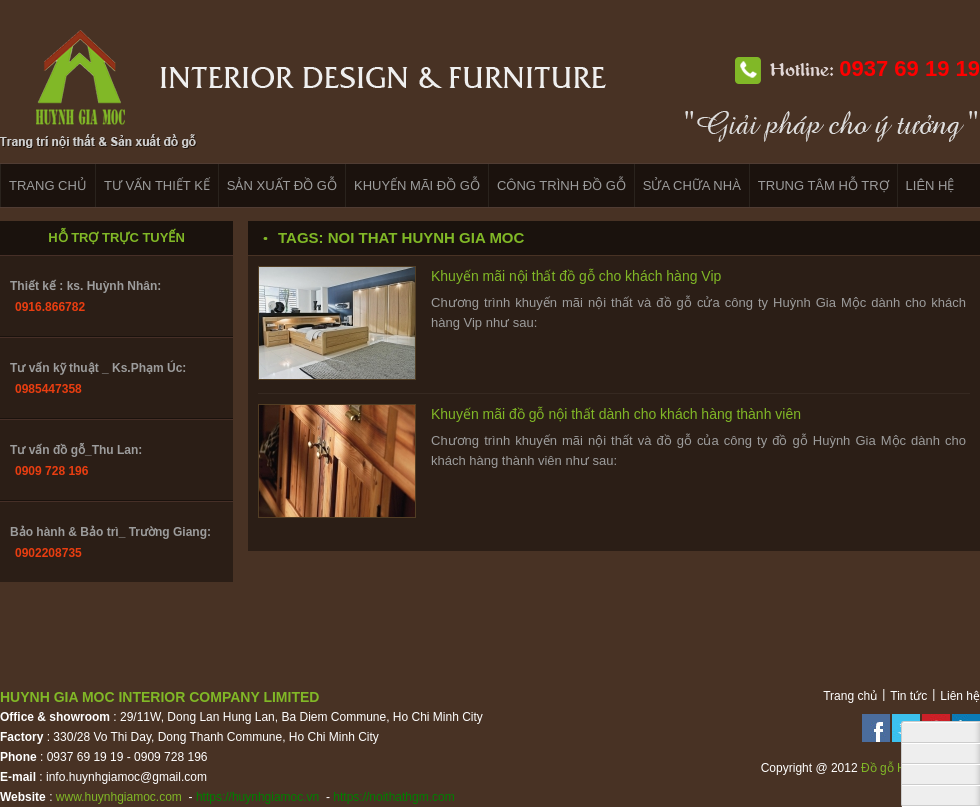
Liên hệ (960, 696)
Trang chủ (850, 696)
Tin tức (908, 696)
